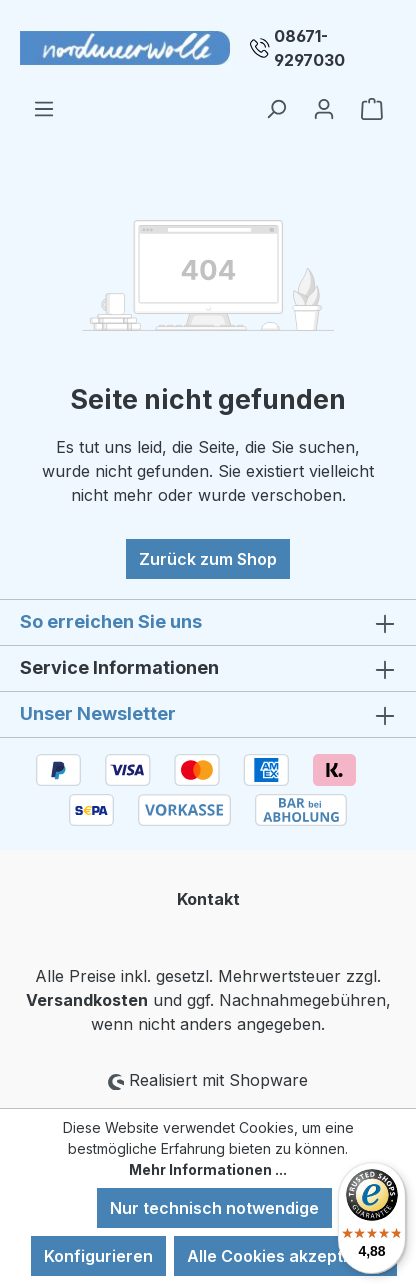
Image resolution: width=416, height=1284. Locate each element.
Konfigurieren (98, 1256)
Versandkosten (87, 1000)
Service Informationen (119, 667)
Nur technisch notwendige (214, 1208)
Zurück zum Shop (208, 559)
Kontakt (208, 899)
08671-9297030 (309, 48)
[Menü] (44, 108)
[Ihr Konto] (324, 108)
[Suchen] (276, 108)
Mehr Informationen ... (208, 1169)
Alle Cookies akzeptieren (285, 1256)
